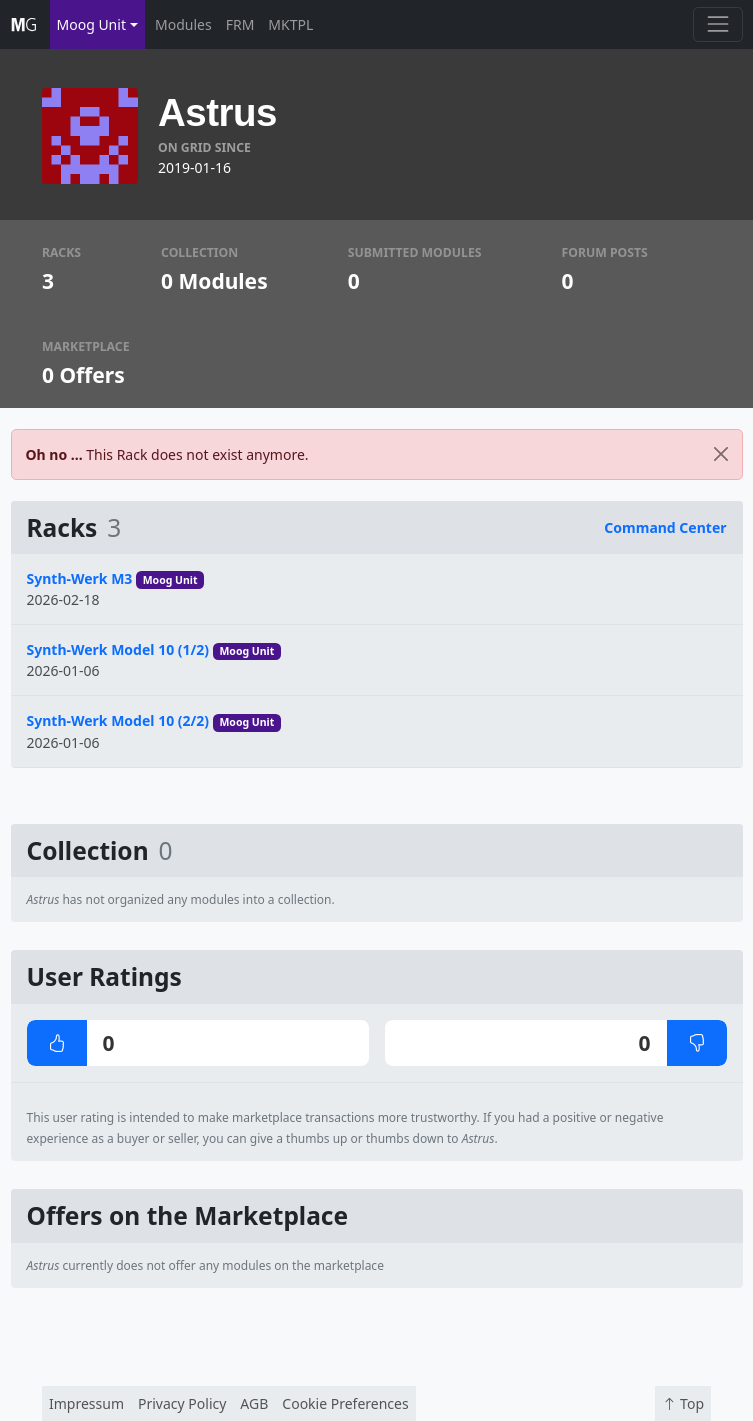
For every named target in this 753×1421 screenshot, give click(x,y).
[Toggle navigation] (717, 24)
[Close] (721, 454)
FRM (240, 24)
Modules (183, 24)
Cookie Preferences (345, 1403)
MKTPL (290, 24)
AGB (254, 1403)
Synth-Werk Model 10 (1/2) (118, 649)
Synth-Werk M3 (80, 578)
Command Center (665, 527)
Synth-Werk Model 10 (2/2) (118, 720)
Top (683, 1403)
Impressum (86, 1403)
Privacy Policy (182, 1403)
